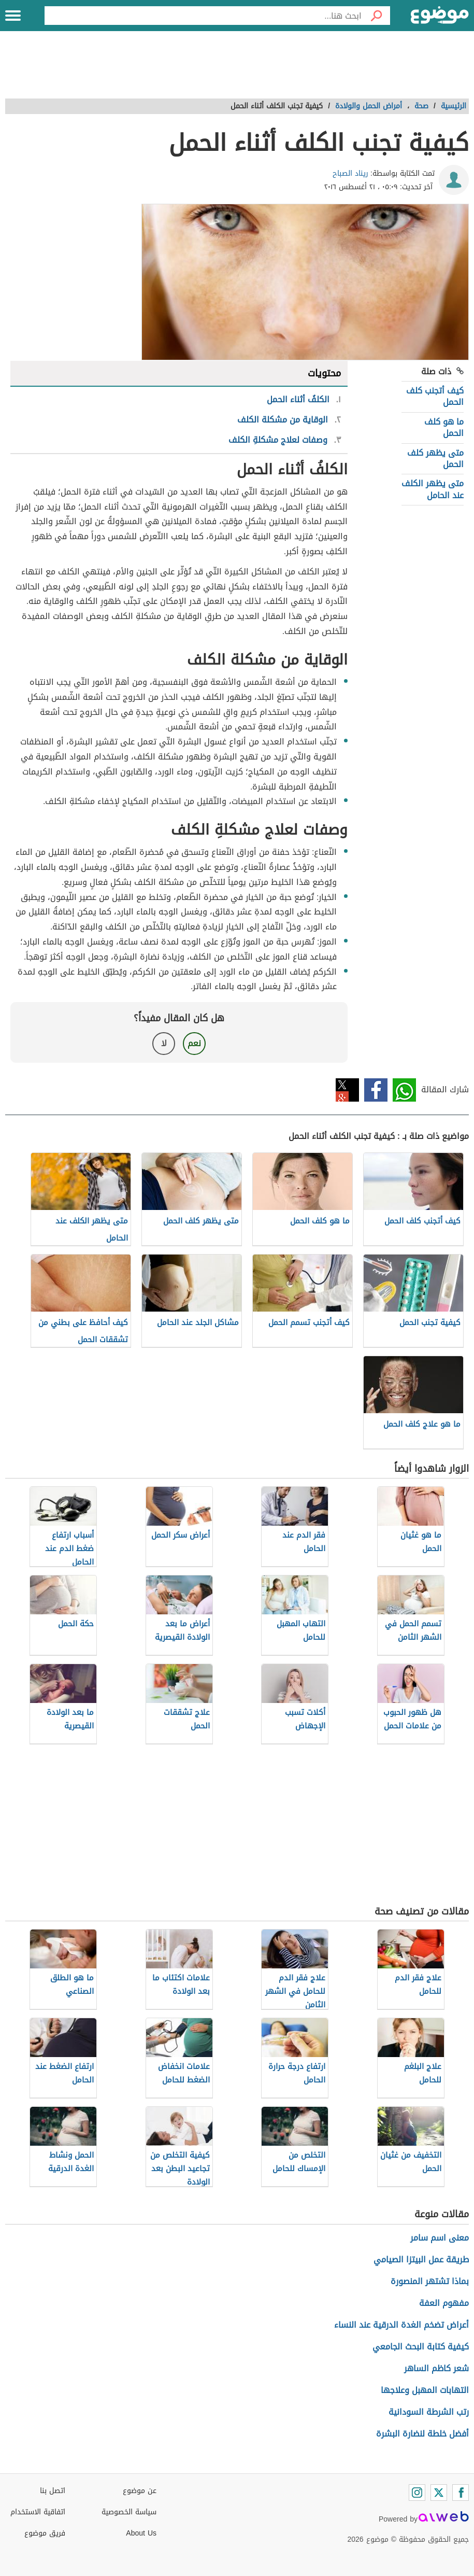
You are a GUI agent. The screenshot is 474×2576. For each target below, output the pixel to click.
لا (164, 1043)
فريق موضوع (44, 2533)
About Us (141, 2533)
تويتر (347, 1090)
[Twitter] (438, 2492)
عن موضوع (139, 2491)
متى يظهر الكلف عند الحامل (432, 489)
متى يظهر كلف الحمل (435, 458)
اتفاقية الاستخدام (37, 2512)
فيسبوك (375, 1090)
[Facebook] (460, 2492)
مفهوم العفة (444, 2303)
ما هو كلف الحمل (444, 427)
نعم (194, 1043)
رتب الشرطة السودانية (429, 2412)
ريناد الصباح (350, 173)
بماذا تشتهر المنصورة (430, 2281)
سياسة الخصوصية (129, 2512)
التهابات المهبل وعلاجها (425, 2390)
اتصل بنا (52, 2491)
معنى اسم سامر (439, 2238)
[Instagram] (417, 2492)
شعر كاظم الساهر (436, 2368)
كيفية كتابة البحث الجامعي (420, 2347)
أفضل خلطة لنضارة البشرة (422, 2434)
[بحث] (376, 15)
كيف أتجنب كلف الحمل (435, 396)
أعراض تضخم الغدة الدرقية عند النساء (401, 2325)
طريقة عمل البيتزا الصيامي (421, 2259)
